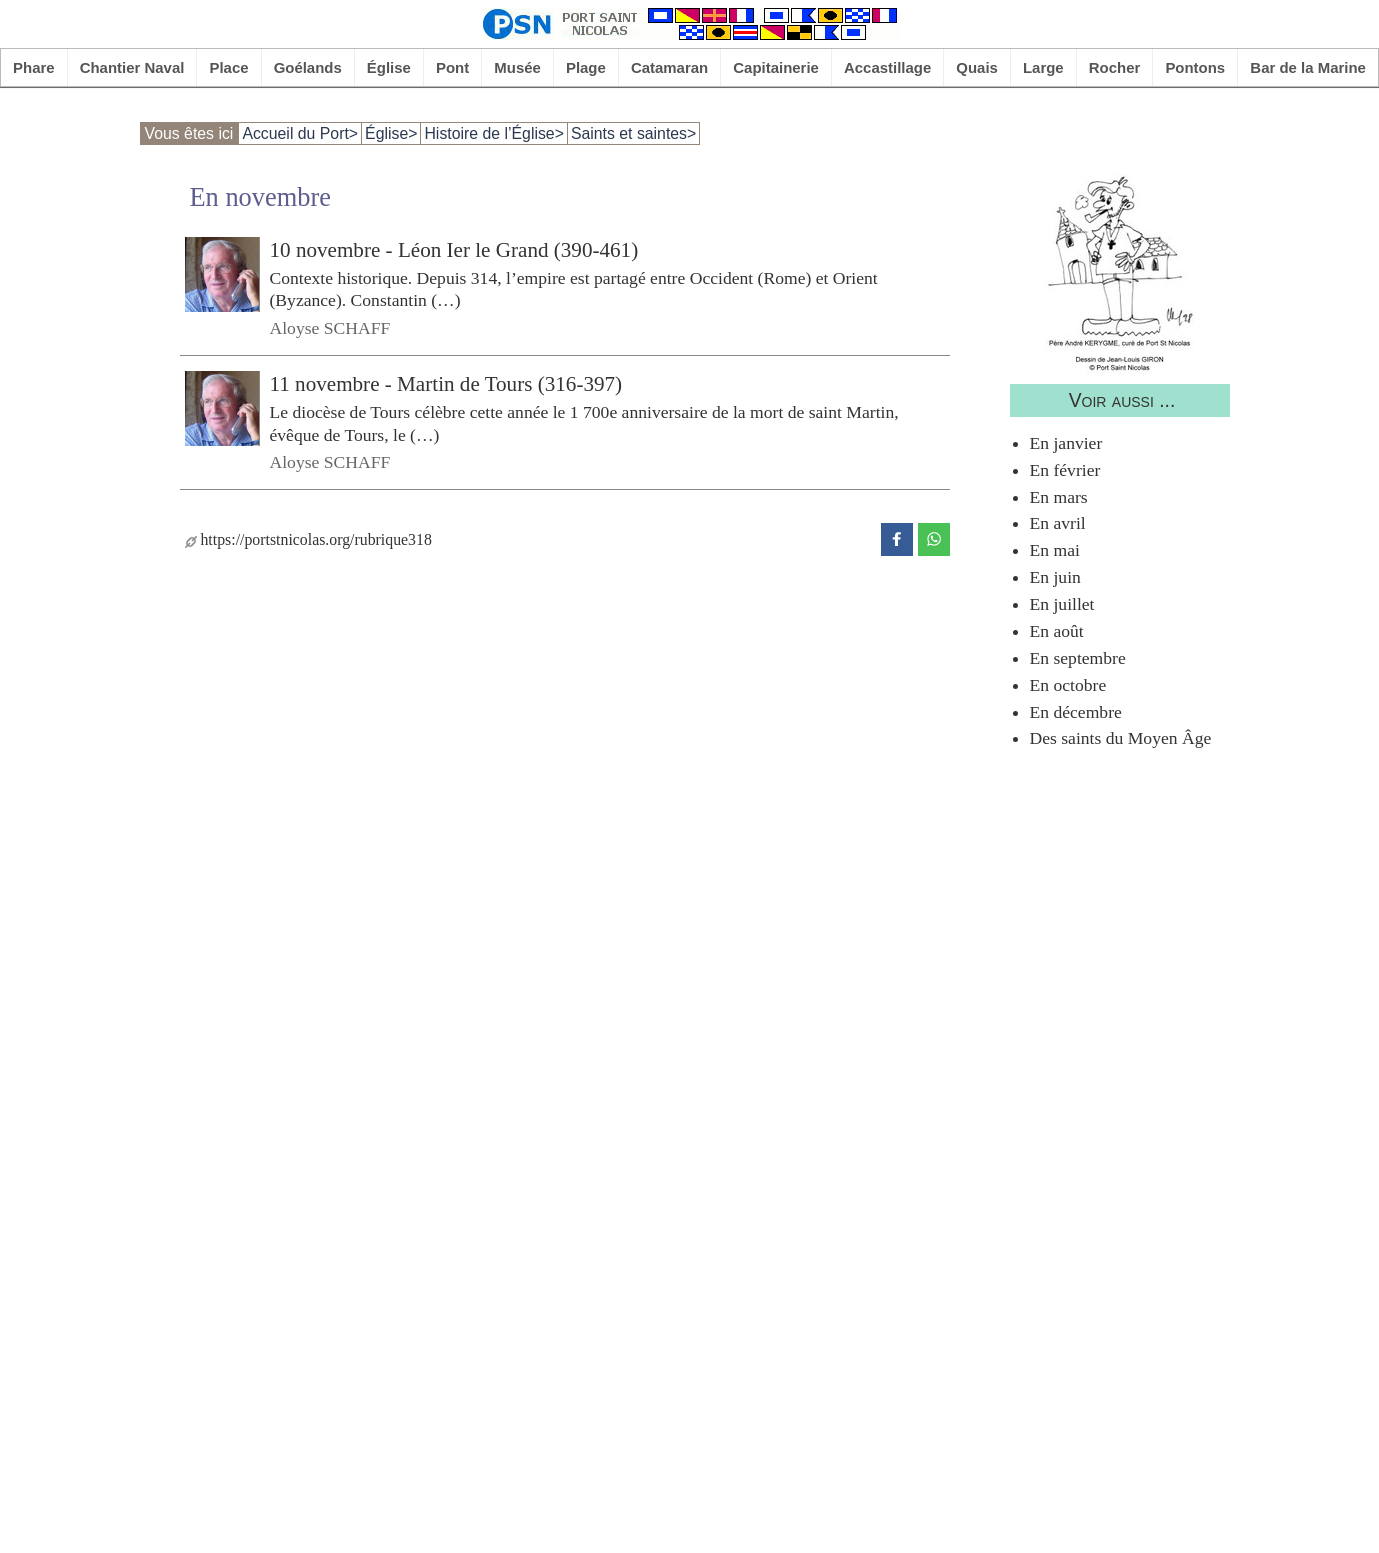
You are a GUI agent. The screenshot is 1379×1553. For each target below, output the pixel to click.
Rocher (1115, 67)
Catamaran (669, 67)
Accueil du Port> (300, 133)
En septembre (1078, 658)
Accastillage (887, 67)
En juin (1055, 577)
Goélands (308, 67)
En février (1065, 470)
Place (228, 67)
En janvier (1066, 443)
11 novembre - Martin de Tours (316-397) (446, 384)
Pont (452, 67)
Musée (517, 67)
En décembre (1076, 712)
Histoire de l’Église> (493, 133)
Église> (391, 133)
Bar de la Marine (1308, 67)
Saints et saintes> (633, 133)
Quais (977, 67)
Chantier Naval (132, 67)
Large (1043, 67)
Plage (586, 67)
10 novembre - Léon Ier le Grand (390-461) (454, 250)
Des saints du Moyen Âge (1121, 738)
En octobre (1068, 685)
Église (389, 67)
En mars (1059, 497)
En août (1057, 631)
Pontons (1195, 67)
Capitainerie (776, 67)
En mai (1055, 550)
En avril (1058, 523)
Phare (34, 67)
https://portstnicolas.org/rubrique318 (308, 539)
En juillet (1062, 604)
